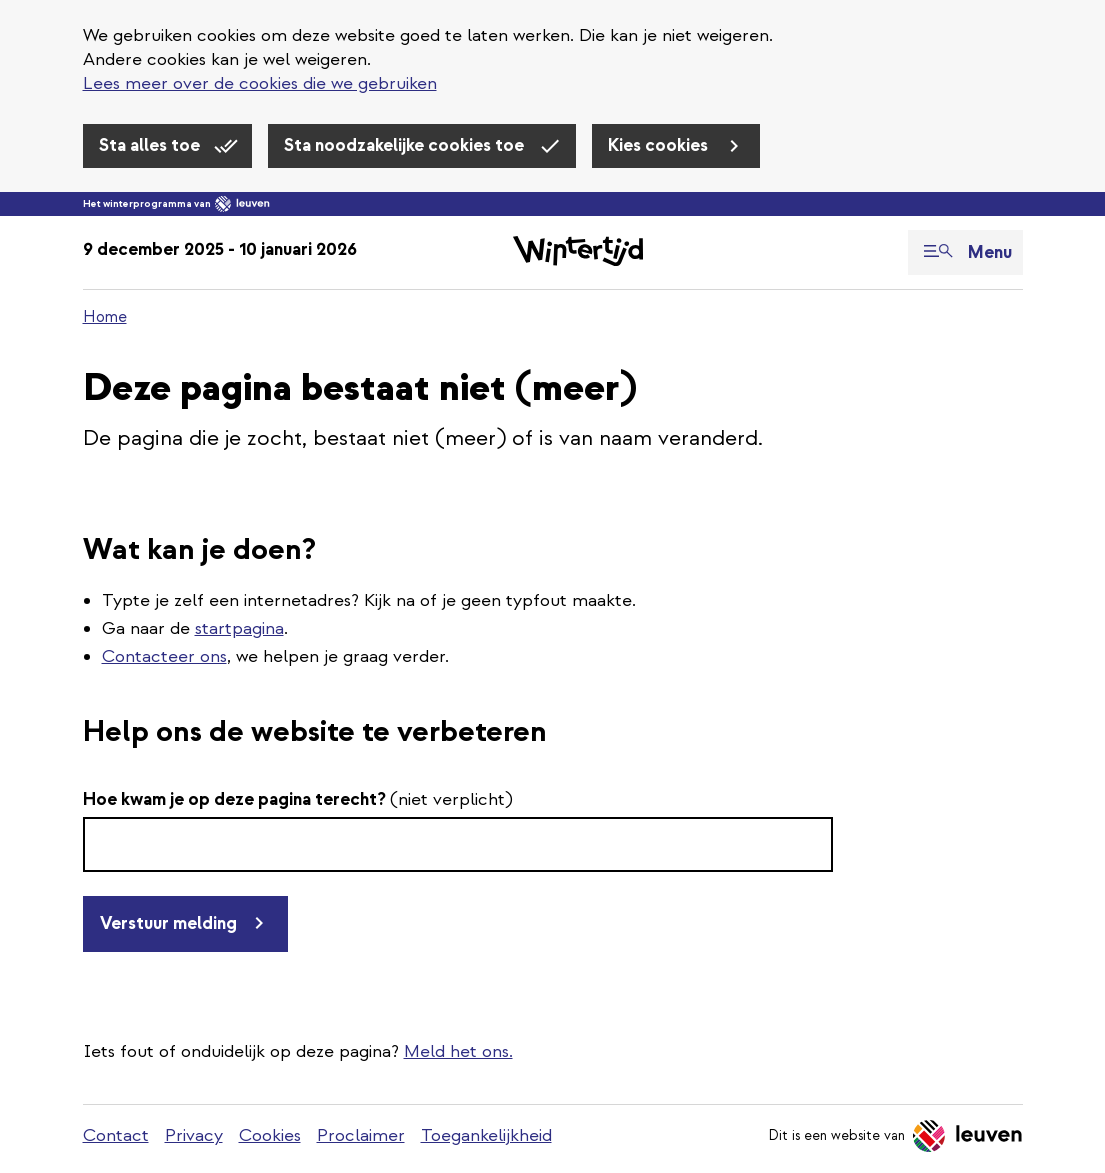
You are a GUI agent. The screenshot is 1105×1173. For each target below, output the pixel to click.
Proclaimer (361, 1135)
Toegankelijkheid (486, 1135)
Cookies (270, 1135)
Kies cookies (660, 145)
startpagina (239, 628)
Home (105, 317)
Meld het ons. (458, 1051)
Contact (116, 1135)
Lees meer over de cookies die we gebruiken (260, 83)
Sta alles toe (151, 145)
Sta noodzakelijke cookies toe (406, 145)
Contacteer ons (164, 656)
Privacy (194, 1135)
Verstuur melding (168, 923)
